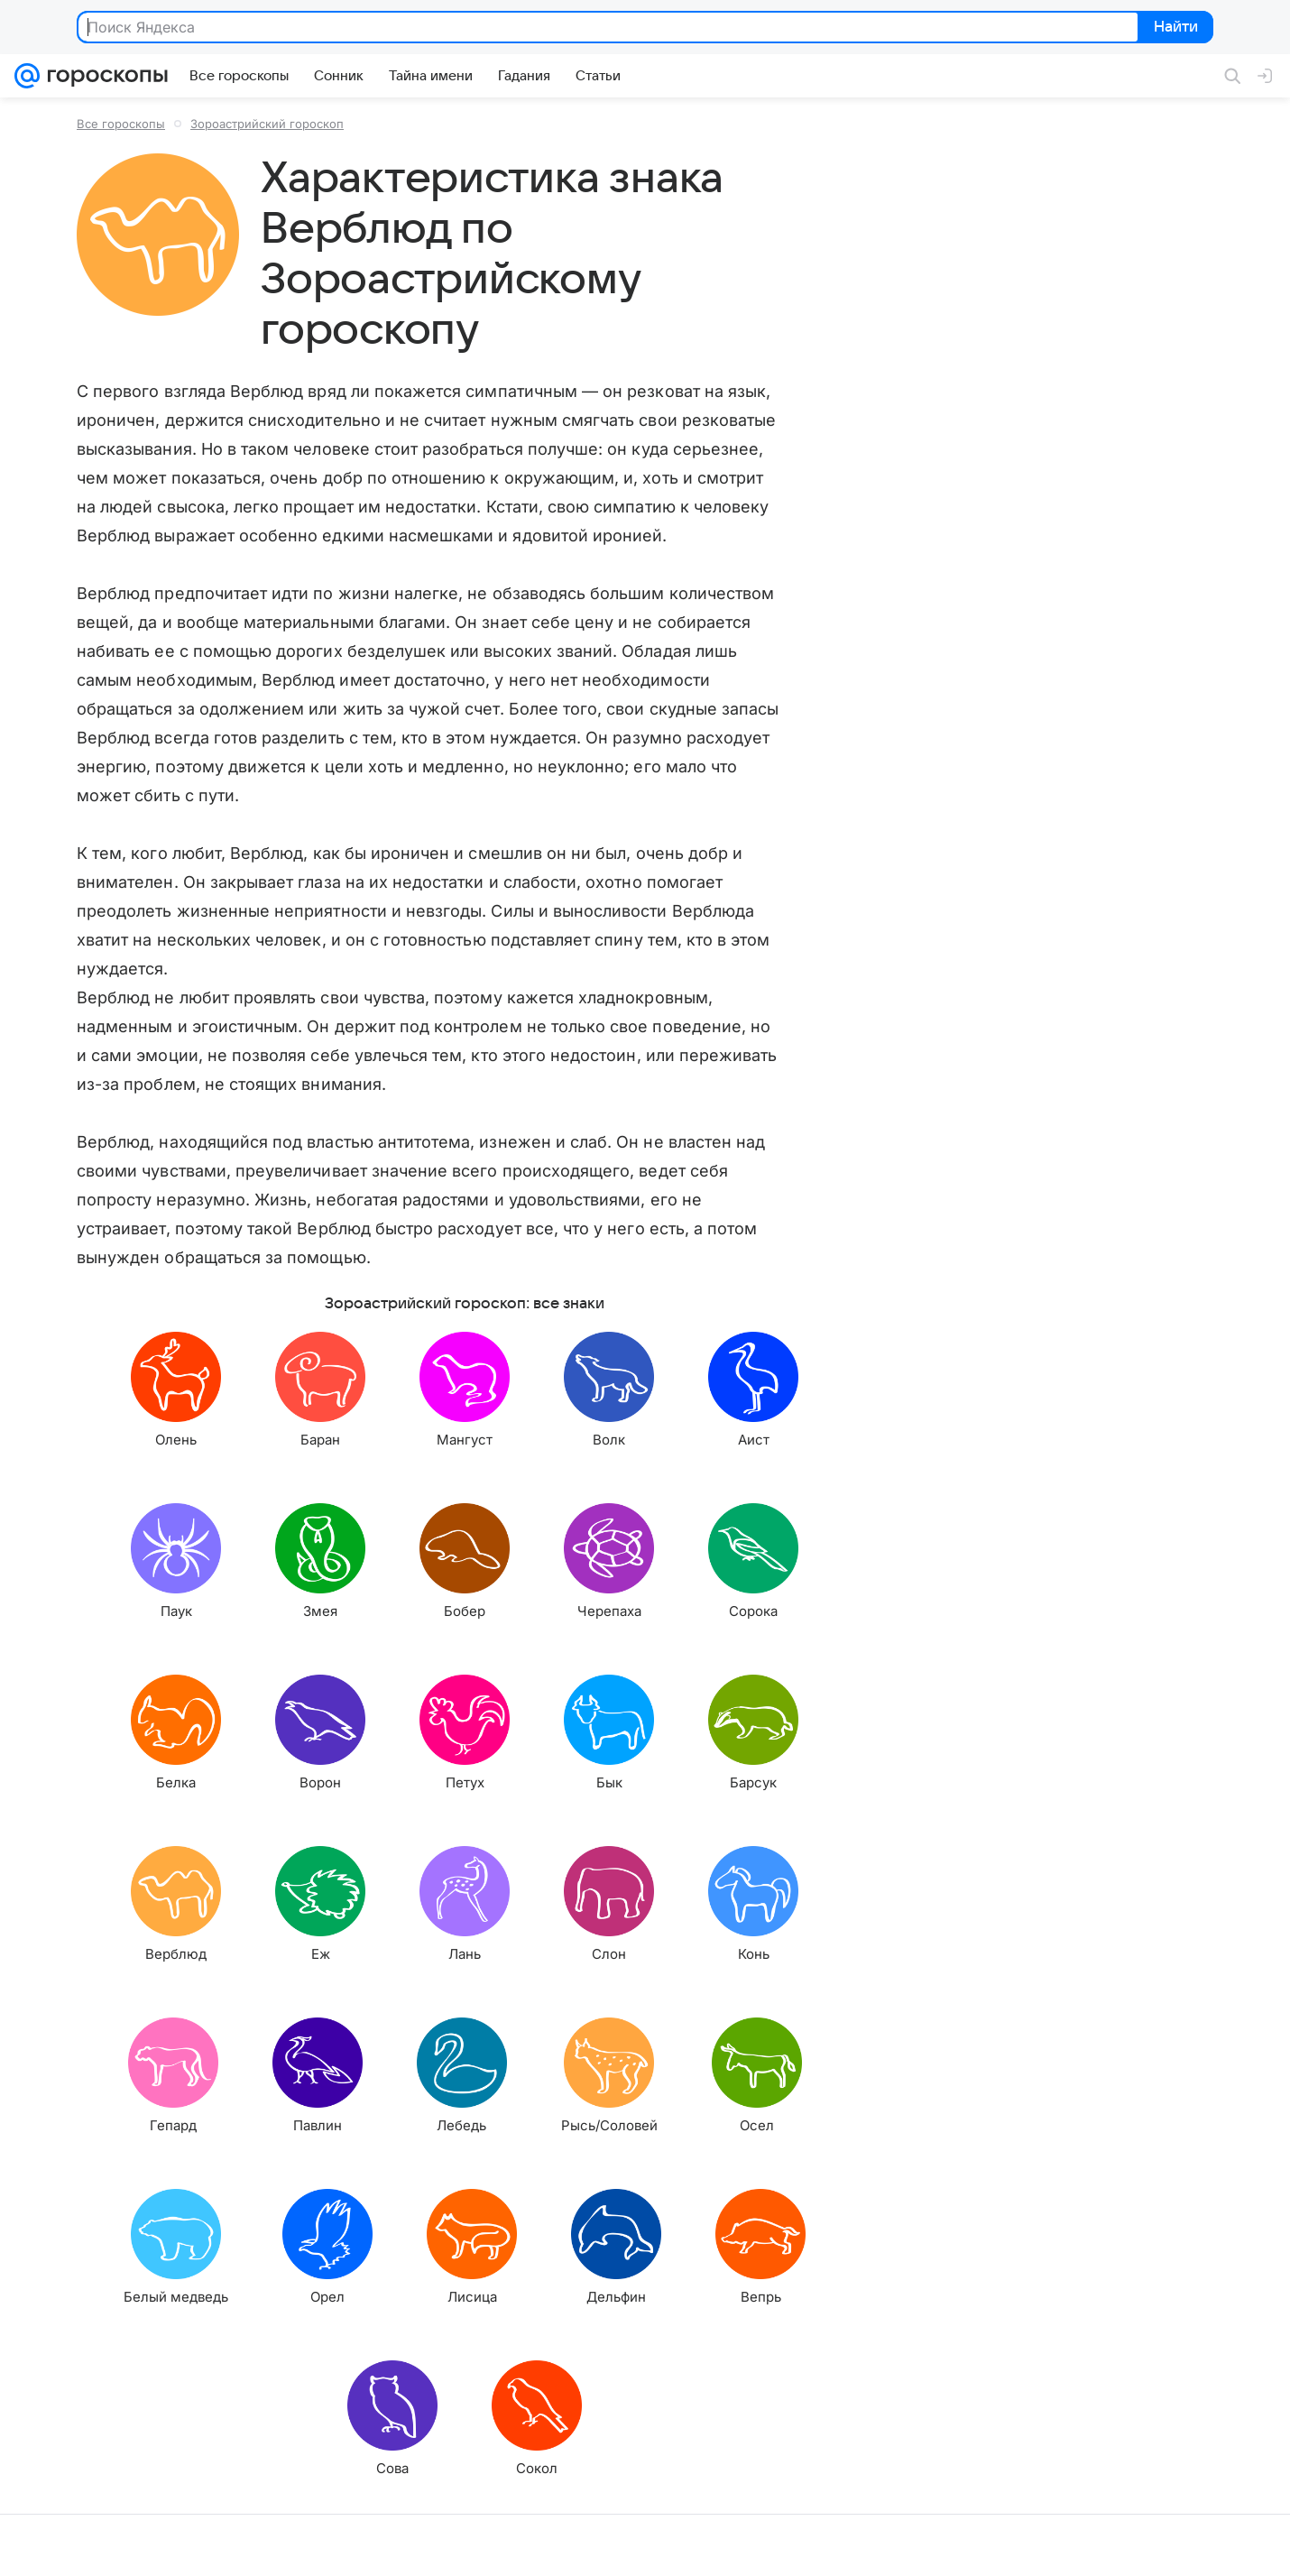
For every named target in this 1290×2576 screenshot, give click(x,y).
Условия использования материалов (706, 2545)
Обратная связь (860, 2545)
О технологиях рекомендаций (996, 2545)
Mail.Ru (37, 2545)
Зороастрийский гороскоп (267, 123)
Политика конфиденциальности (1174, 2545)
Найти (1174, 28)
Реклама (171, 2545)
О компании (102, 2545)
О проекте (567, 2545)
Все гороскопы (121, 123)
